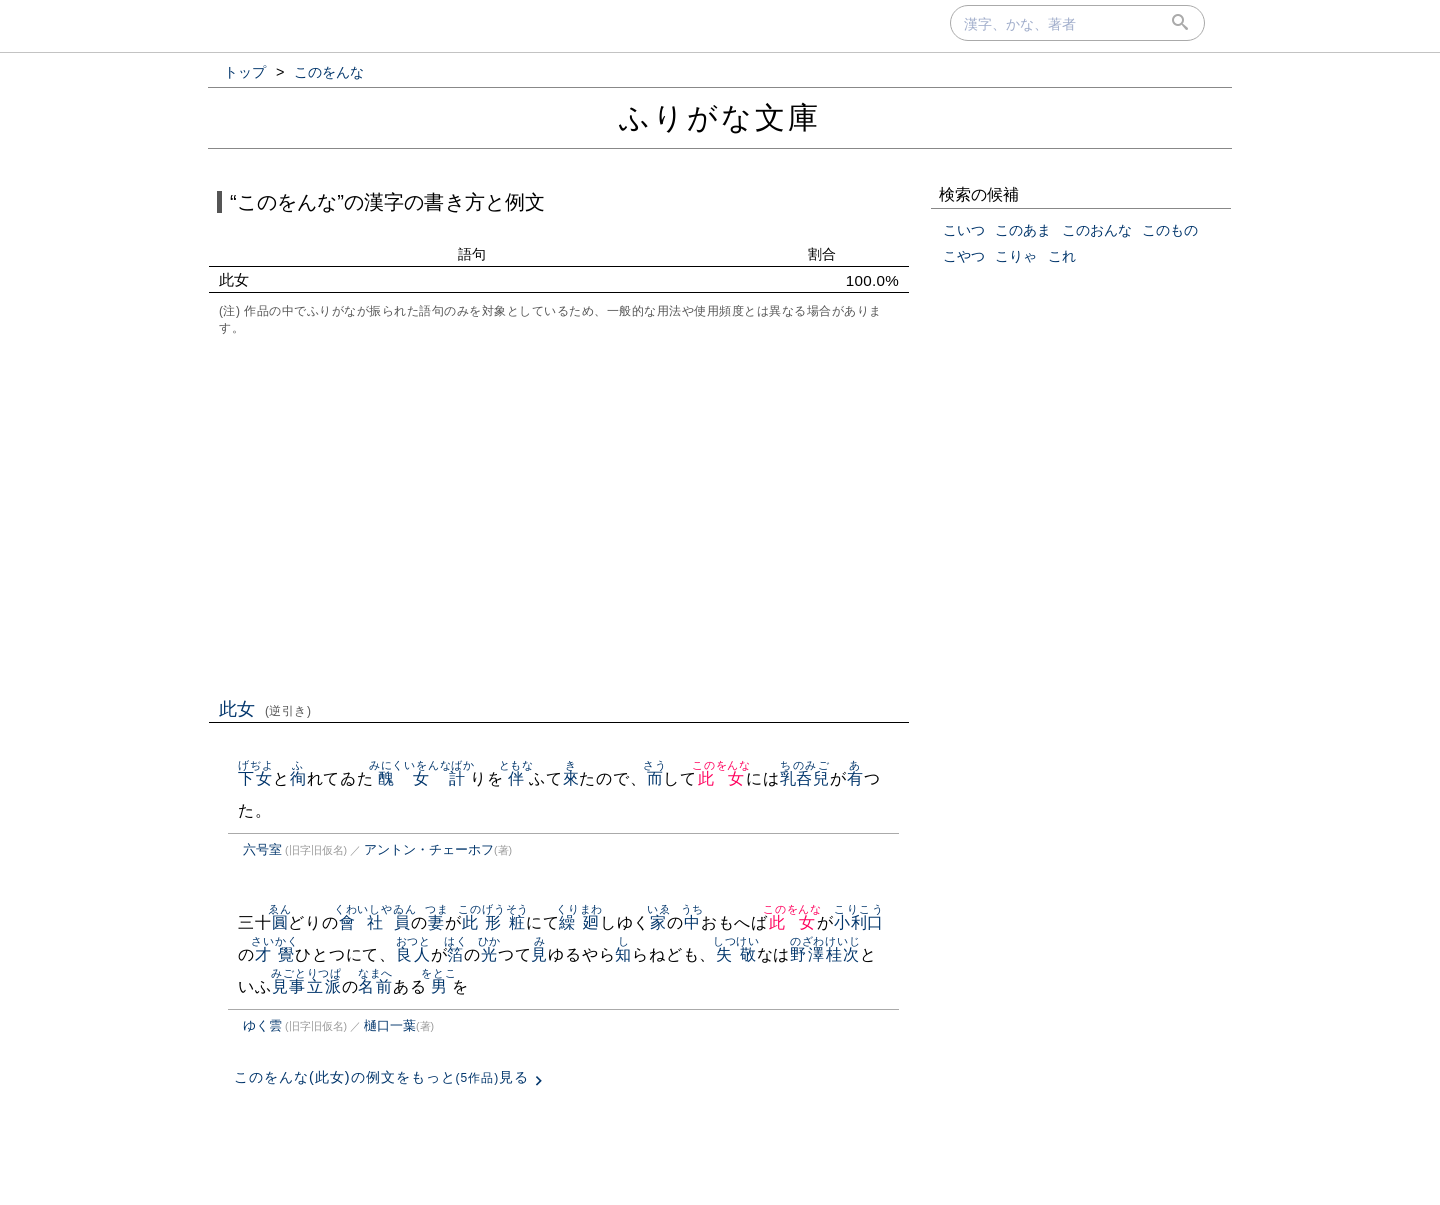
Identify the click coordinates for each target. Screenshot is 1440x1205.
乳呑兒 (805, 778)
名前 (375, 986)
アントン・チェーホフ (429, 849)
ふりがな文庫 (720, 117)
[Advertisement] (559, 515)
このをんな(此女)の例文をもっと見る (381, 1077)
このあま (1023, 230)
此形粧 (493, 922)
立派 (324, 986)
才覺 (274, 954)
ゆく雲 (262, 1025)
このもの (1170, 230)
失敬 (736, 954)
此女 (265, 709)
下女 (255, 778)
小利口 (859, 922)
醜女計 (422, 778)
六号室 (262, 849)
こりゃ (1016, 256)
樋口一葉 (390, 1025)
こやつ (964, 256)
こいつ (964, 230)
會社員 (375, 922)
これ (1062, 256)
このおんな (1097, 230)
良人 (413, 954)
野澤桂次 (825, 954)
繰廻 (579, 922)
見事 (288, 986)
